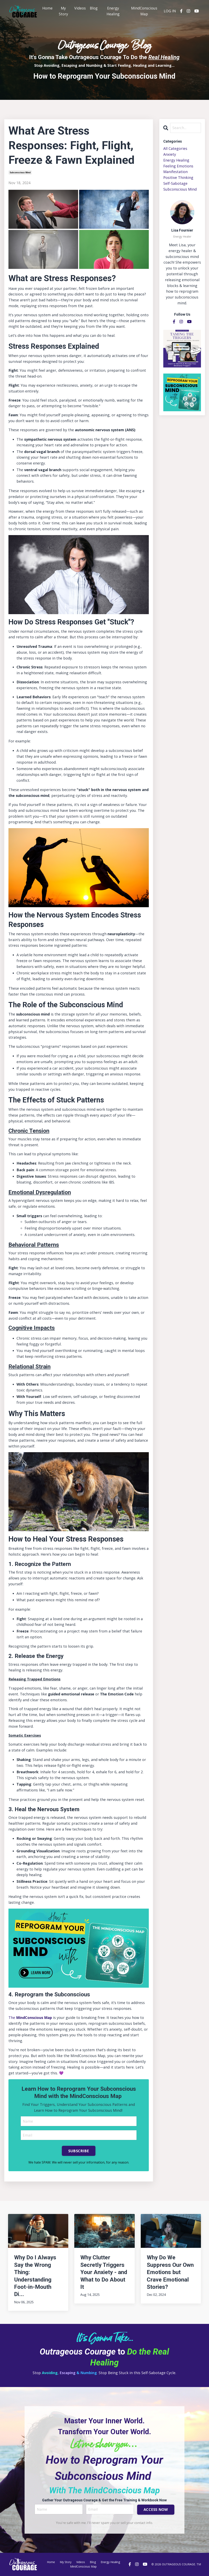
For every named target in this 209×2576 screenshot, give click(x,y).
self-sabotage (175, 183)
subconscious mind (20, 172)
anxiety (169, 154)
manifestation (175, 171)
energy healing (176, 160)
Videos (80, 8)
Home (47, 8)
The (30, 2017)
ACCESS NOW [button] (156, 2509)
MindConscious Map (144, 11)
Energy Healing (113, 11)
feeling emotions (178, 166)
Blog (94, 8)
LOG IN (170, 10)
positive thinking (178, 177)
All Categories (175, 148)
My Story (63, 11)
